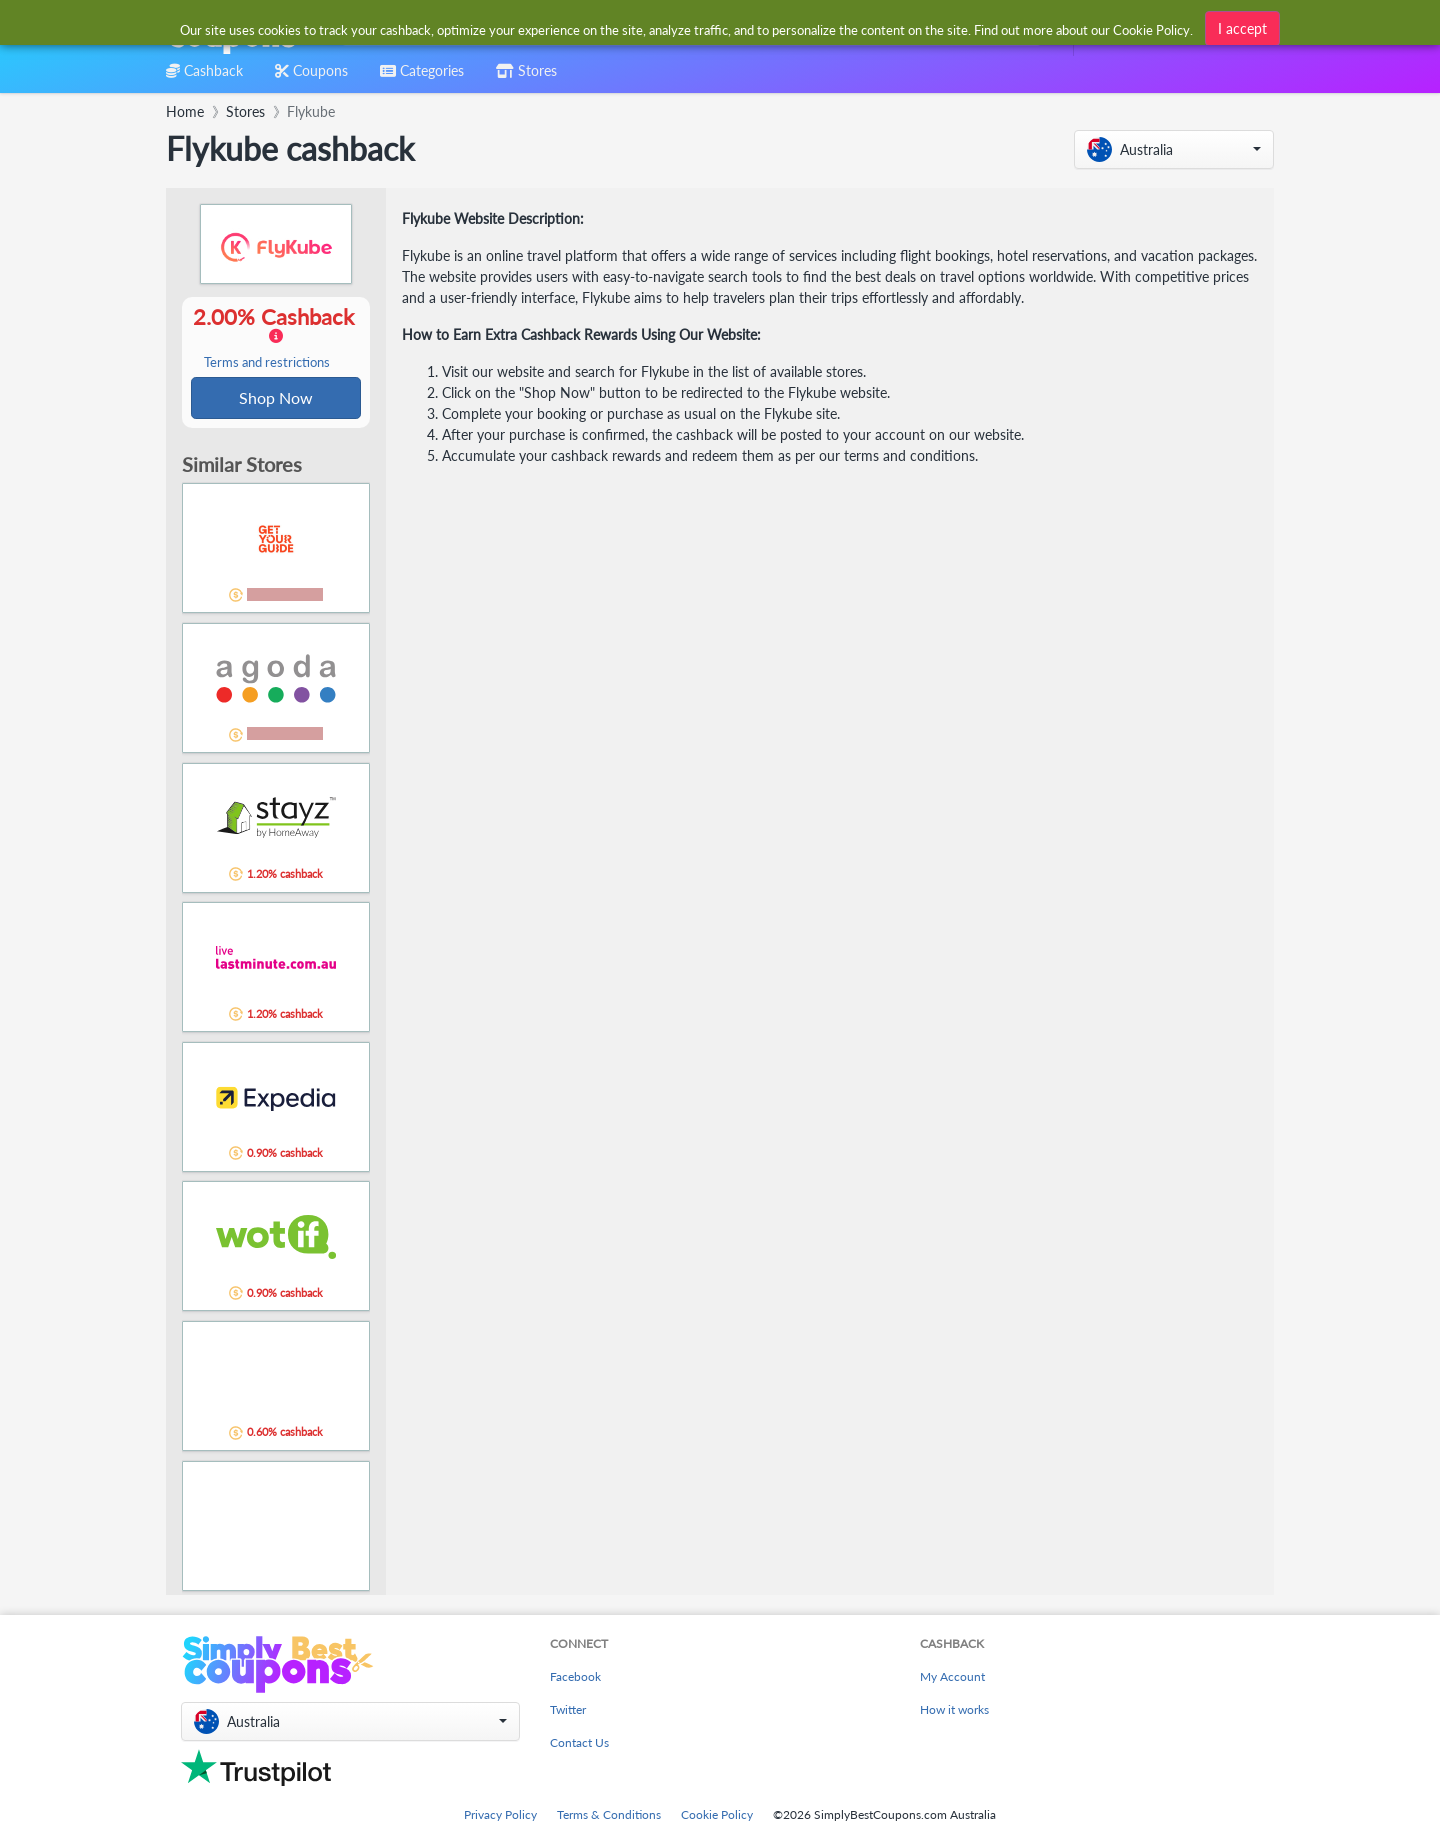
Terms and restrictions (267, 363)
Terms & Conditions (609, 1816)
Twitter (568, 1711)
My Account (952, 1678)
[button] (1174, 149)
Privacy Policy (500, 1816)
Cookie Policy (717, 1816)
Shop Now (276, 398)
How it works (954, 1711)
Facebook (575, 1678)
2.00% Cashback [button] (276, 338)
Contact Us (579, 1744)
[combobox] (687, 28)
